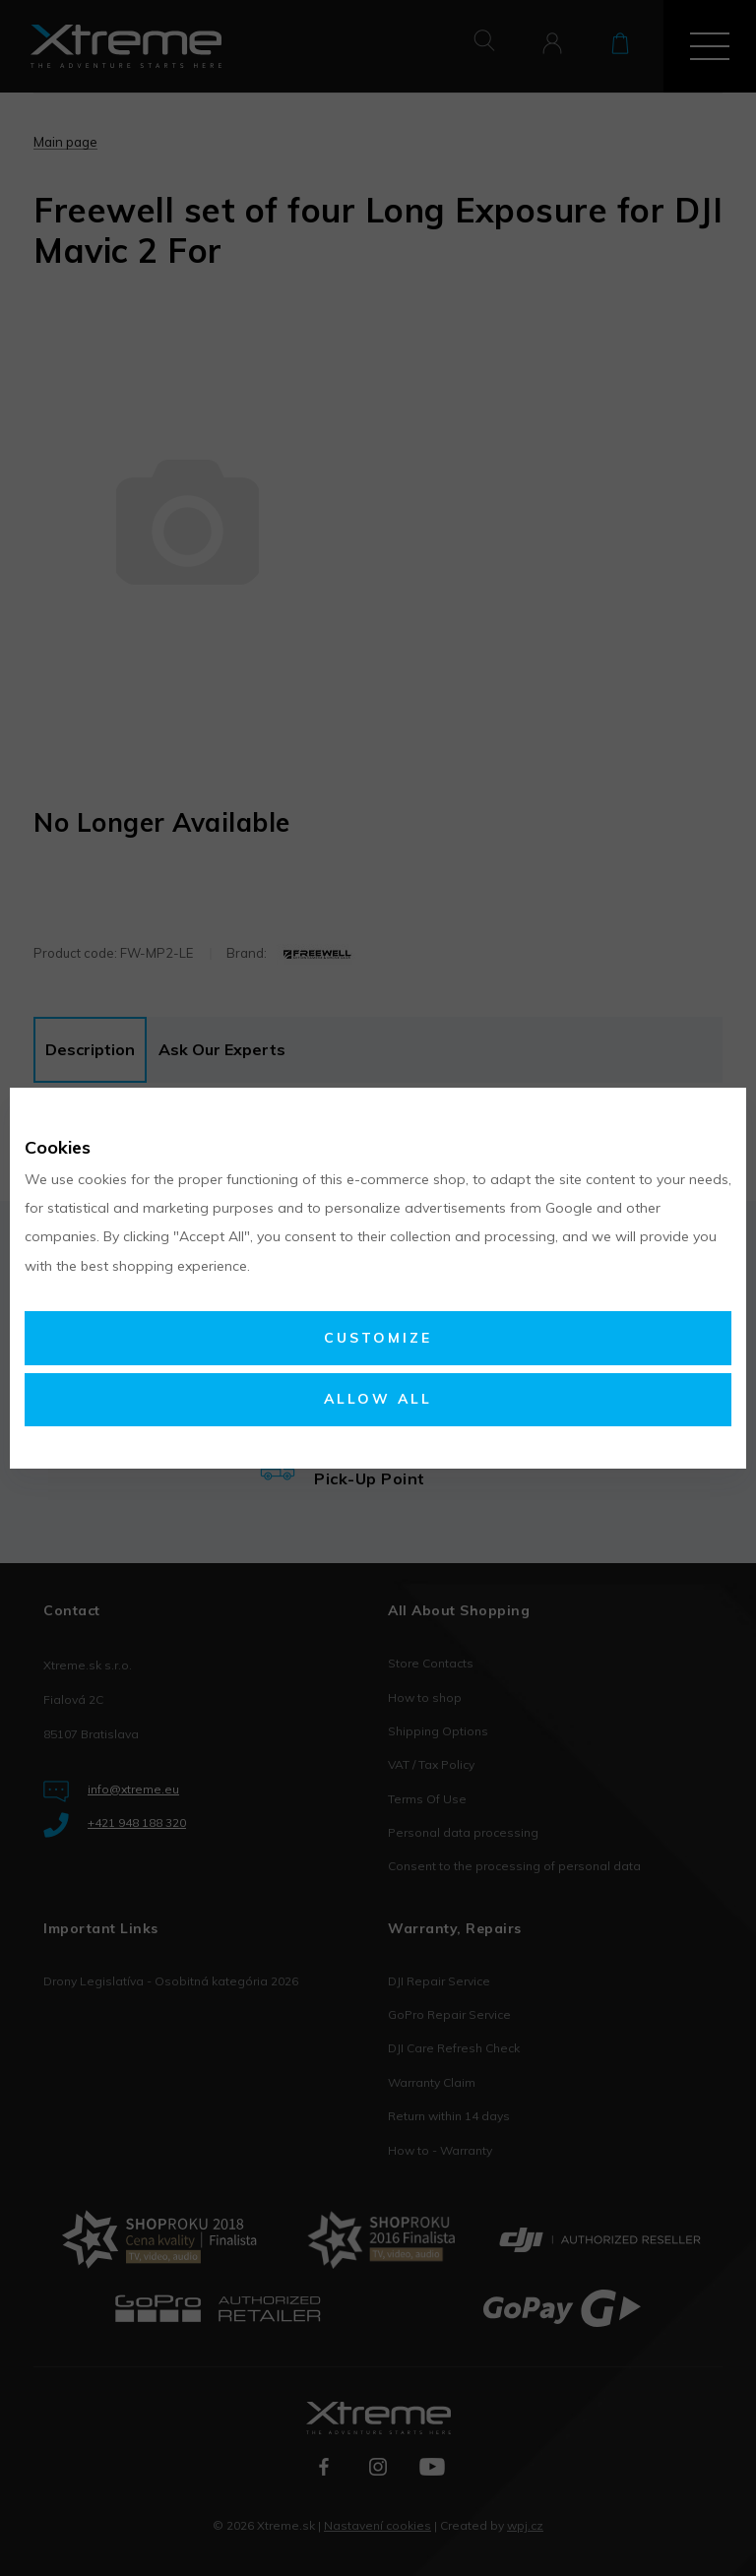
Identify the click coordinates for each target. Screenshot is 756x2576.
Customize (378, 1338)
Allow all (378, 1399)
